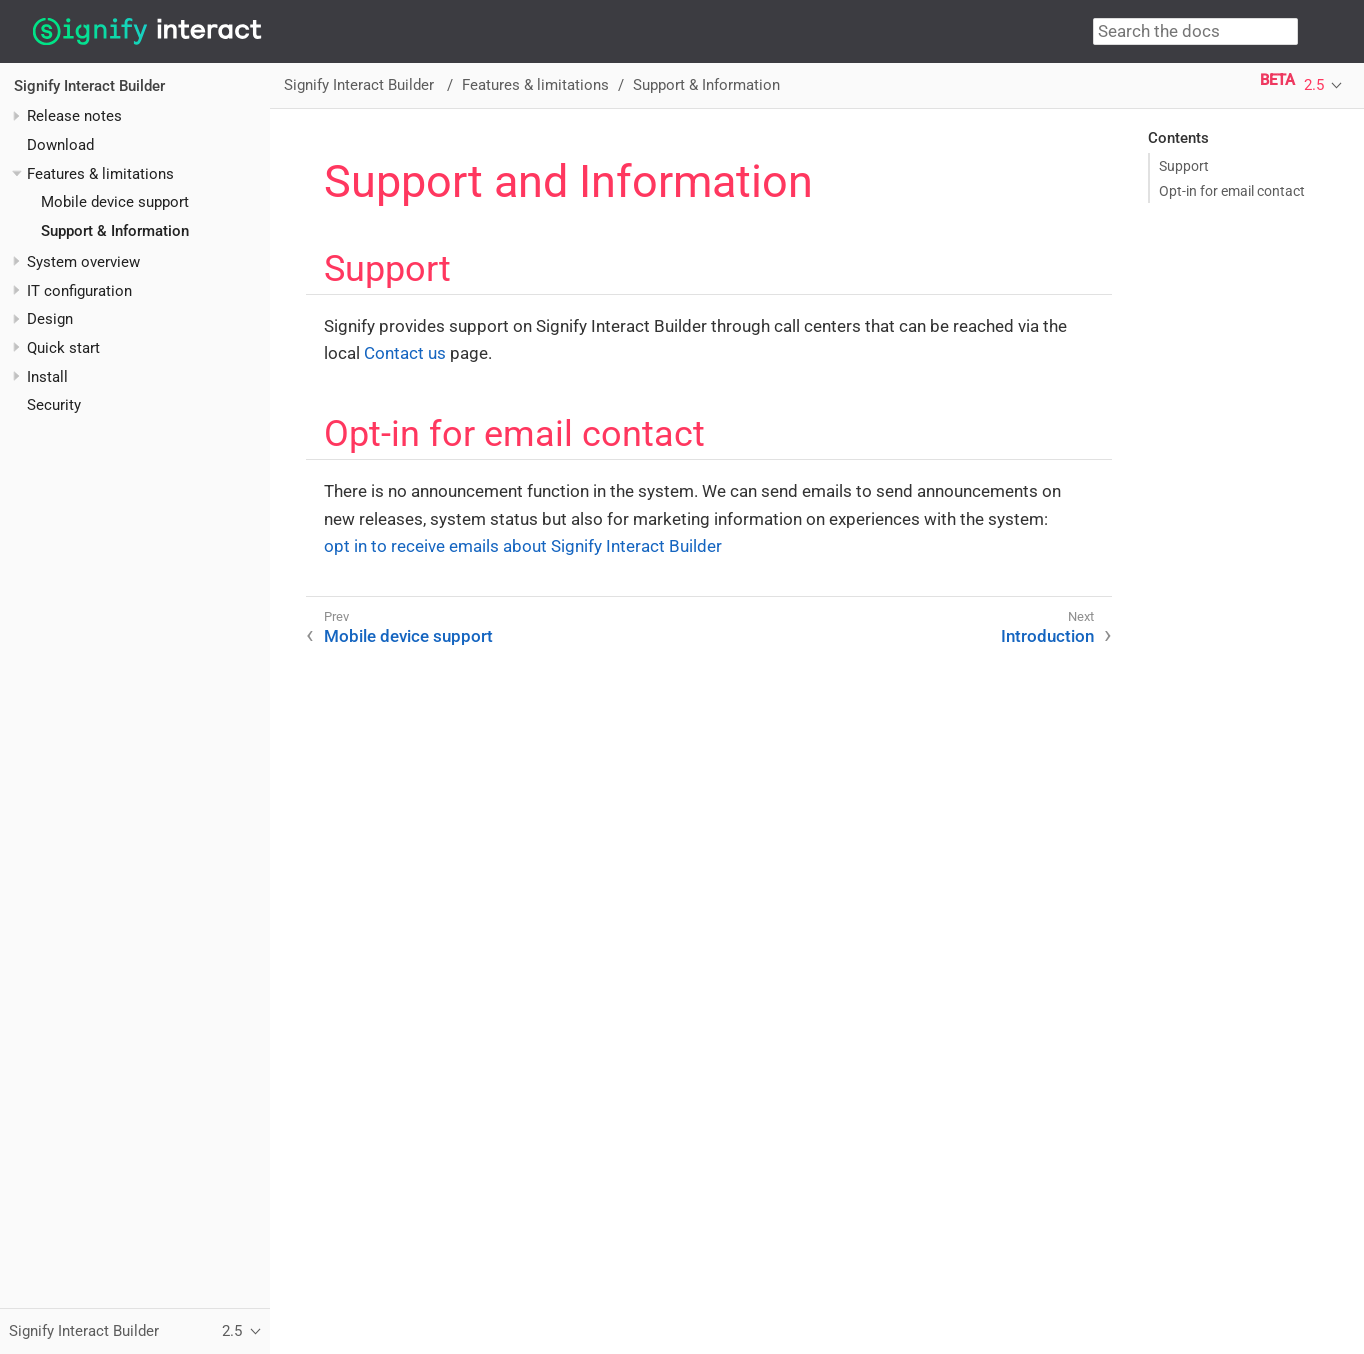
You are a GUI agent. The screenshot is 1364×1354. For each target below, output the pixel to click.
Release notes (74, 116)
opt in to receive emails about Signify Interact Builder (523, 546)
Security (54, 405)
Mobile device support (115, 202)
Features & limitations (100, 174)
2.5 (1314, 85)
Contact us (405, 353)
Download (60, 145)
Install (47, 377)
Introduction (1047, 636)
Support (1184, 166)
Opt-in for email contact (1232, 191)
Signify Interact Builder (89, 86)
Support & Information (115, 231)
